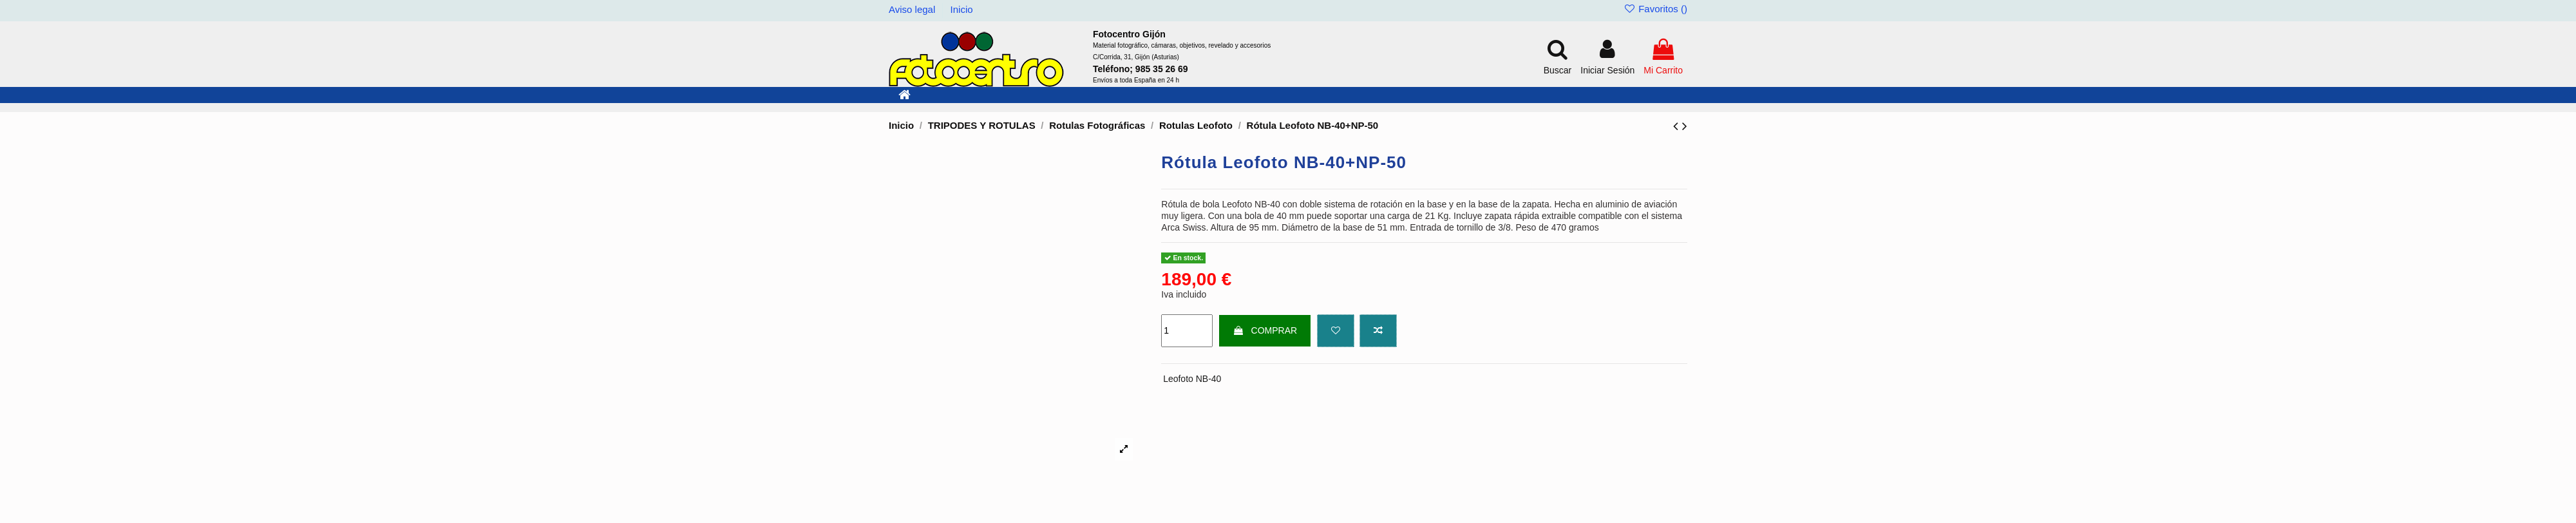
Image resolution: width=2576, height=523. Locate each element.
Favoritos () (1655, 8)
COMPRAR (1265, 330)
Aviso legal (913, 9)
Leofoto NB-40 (1192, 379)
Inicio (962, 9)
